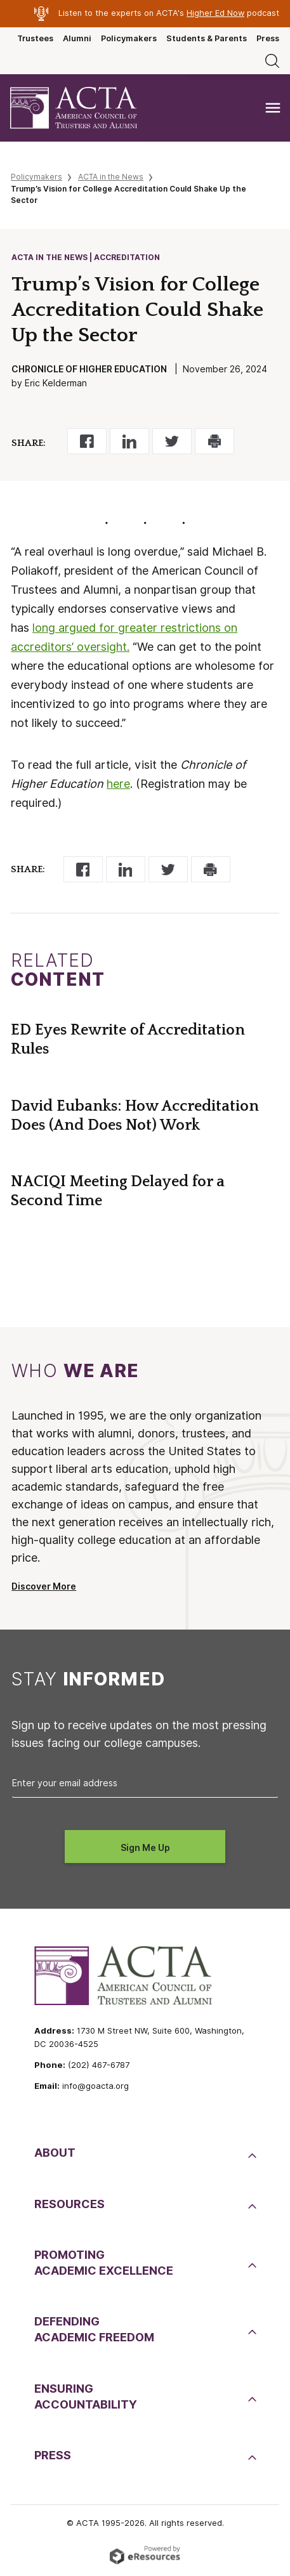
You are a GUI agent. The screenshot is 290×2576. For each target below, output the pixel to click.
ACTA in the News (110, 176)
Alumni (77, 38)
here (118, 783)
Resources (69, 2204)
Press (267, 38)
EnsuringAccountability (85, 2396)
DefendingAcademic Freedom (94, 2329)
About (55, 2152)
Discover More (43, 1586)
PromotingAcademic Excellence (103, 2262)
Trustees (35, 38)
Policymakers (129, 38)
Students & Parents (206, 38)
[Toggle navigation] (273, 108)
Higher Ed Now (215, 13)
